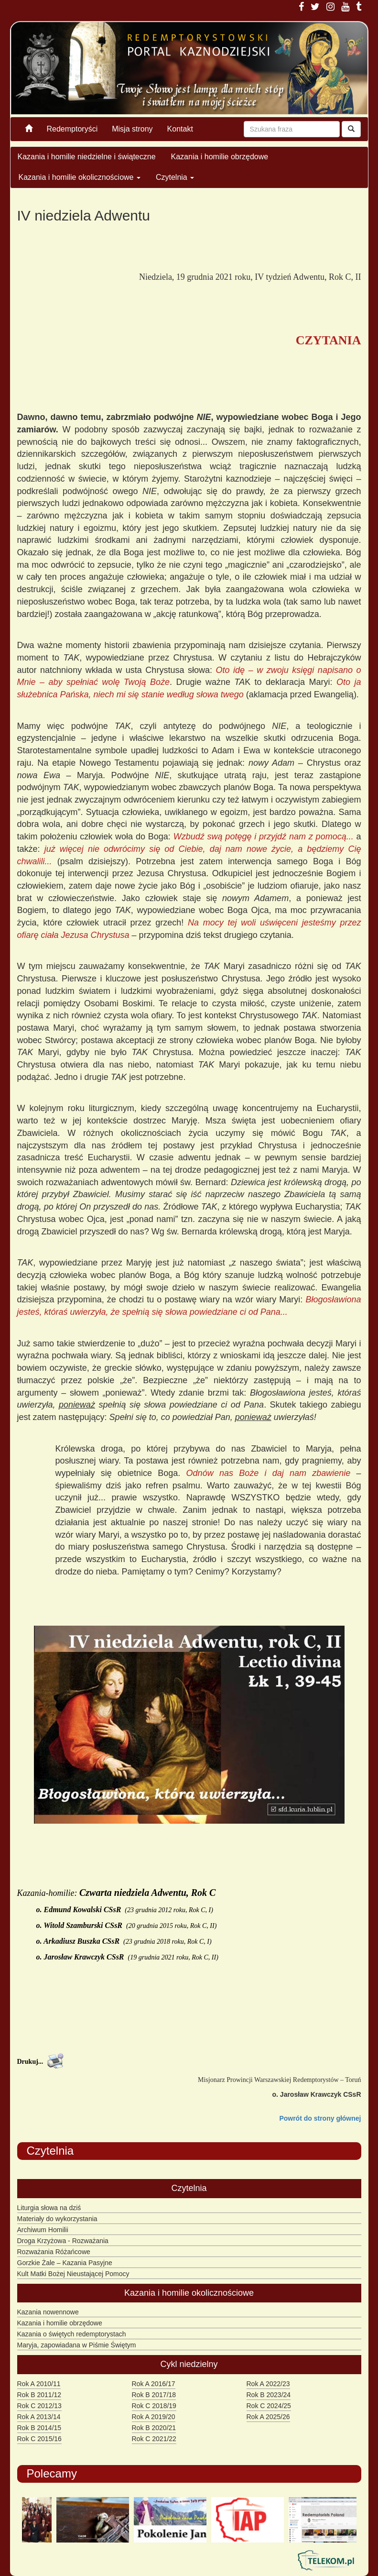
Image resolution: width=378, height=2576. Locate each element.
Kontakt (180, 129)
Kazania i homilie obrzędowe (220, 157)
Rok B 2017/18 (154, 2395)
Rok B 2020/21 (154, 2428)
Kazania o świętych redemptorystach (71, 2334)
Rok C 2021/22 (154, 2439)
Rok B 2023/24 (269, 2395)
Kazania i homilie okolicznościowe (79, 177)
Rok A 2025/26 (268, 2417)
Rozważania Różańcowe (53, 2252)
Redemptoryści (72, 129)
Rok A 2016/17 (153, 2384)
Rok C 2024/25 (269, 2406)
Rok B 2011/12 (39, 2395)
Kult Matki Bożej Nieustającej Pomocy (73, 2274)
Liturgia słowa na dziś (49, 2208)
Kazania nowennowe (48, 2312)
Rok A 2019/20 (153, 2417)
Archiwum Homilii (42, 2230)
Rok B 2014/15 (39, 2428)
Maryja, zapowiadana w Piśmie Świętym (76, 2345)
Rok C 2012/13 (39, 2406)
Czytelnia (175, 177)
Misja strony (132, 129)
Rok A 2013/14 (39, 2417)
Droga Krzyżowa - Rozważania (62, 2241)
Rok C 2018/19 (154, 2406)
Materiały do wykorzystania (57, 2219)
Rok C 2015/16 (39, 2439)
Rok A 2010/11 (39, 2384)
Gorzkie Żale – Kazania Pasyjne (64, 2263)
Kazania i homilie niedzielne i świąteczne (87, 157)
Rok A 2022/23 (268, 2384)
